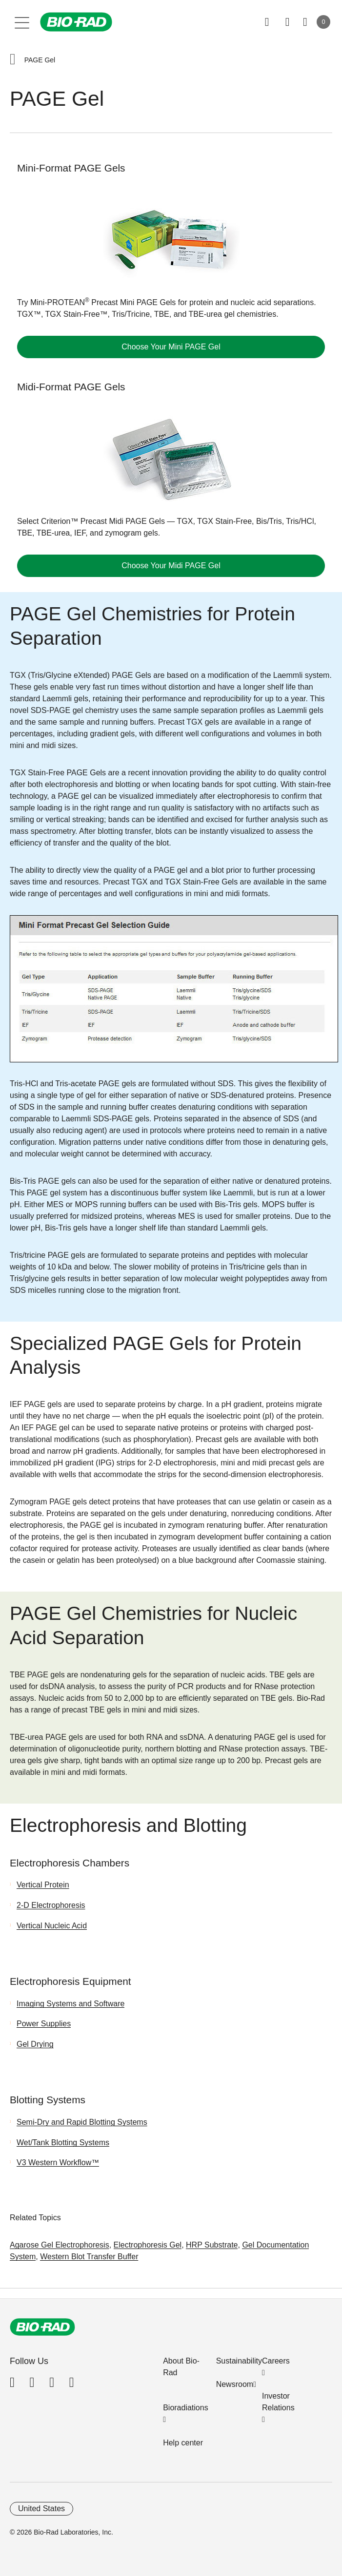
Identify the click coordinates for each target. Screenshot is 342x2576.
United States (41, 2508)
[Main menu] (22, 22)
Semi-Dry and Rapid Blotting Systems (82, 2122)
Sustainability (239, 2361)
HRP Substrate (212, 2245)
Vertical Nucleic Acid (52, 1926)
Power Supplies (44, 2023)
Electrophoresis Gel (148, 2245)
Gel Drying (35, 2044)
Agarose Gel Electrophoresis (59, 2245)
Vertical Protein (43, 1885)
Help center (183, 2443)
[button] (13, 60)
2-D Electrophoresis (51, 1905)
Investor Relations (278, 2402)
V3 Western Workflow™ (58, 2162)
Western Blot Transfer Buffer (89, 2256)
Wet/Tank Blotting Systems (63, 2142)
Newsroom (234, 2384)
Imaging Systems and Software (70, 2003)
